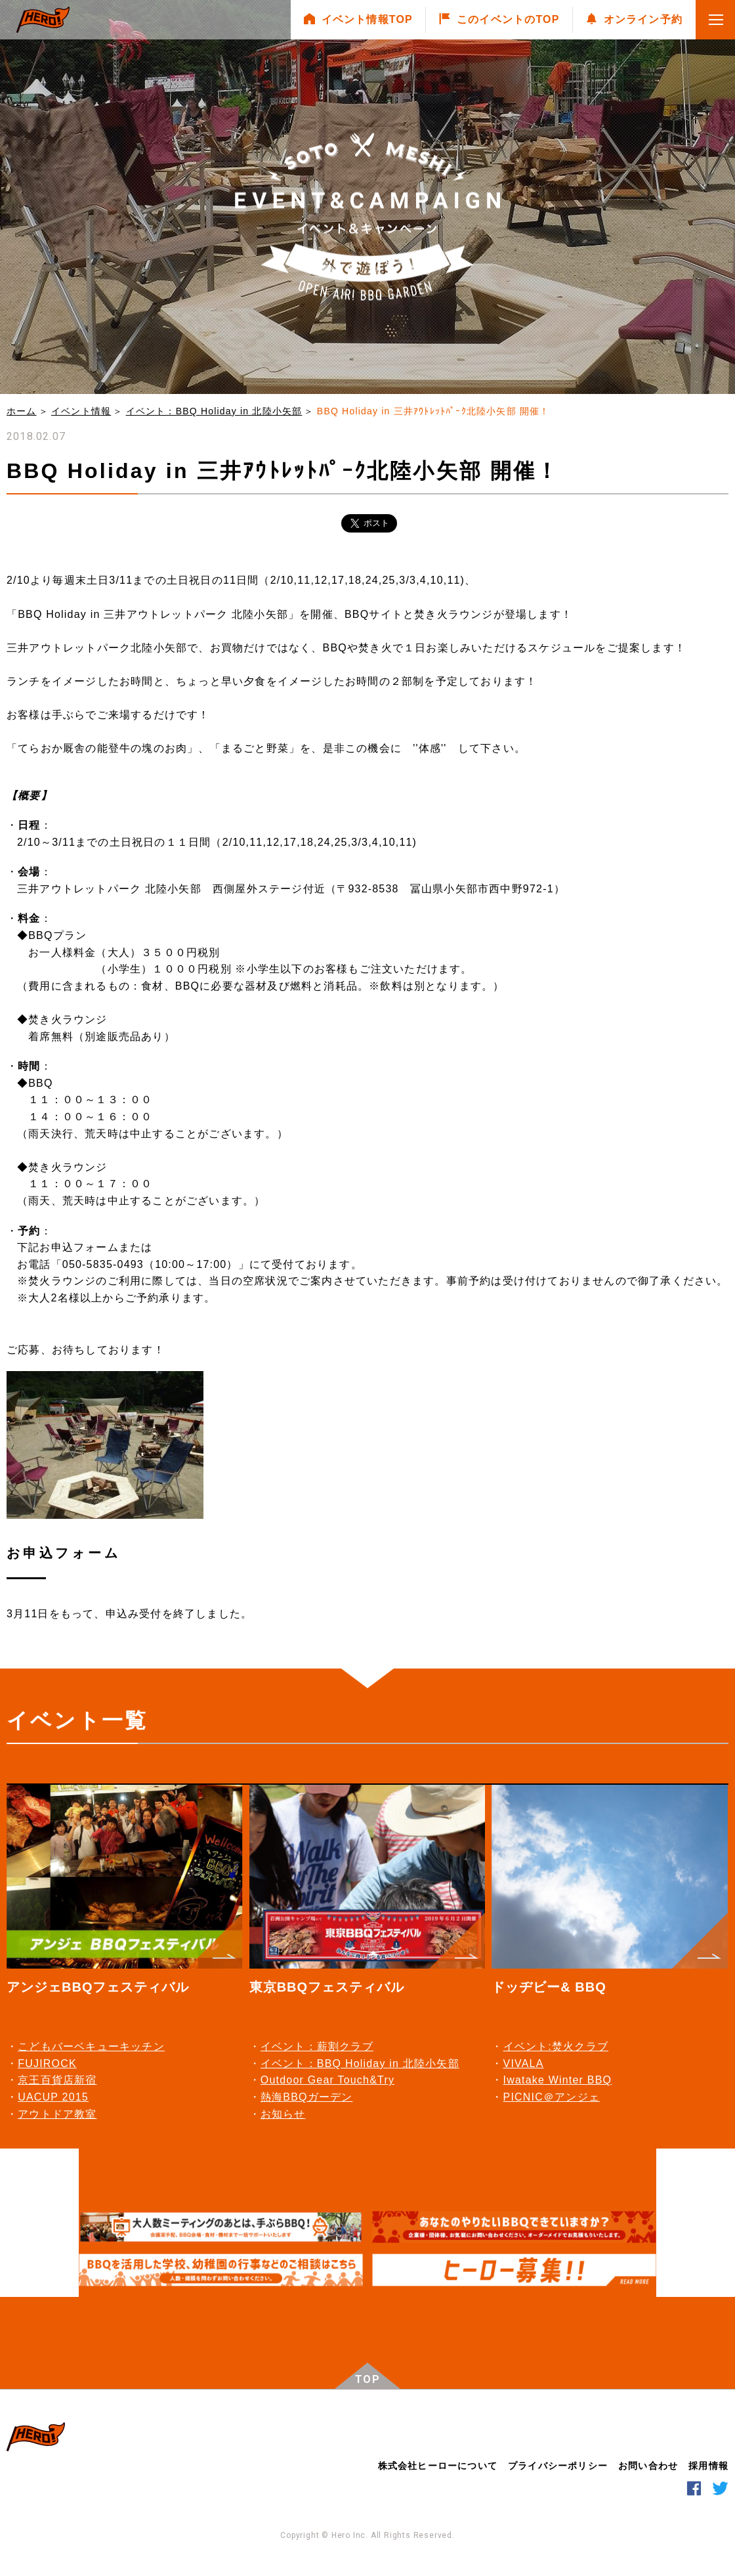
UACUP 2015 (53, 2097)
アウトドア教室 (57, 2114)
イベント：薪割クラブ (317, 2046)
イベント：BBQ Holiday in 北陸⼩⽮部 (214, 411)
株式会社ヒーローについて (437, 2465)
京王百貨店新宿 (57, 2079)
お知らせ (283, 2114)
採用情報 (708, 2465)
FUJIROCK (47, 2063)
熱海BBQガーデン (307, 2097)
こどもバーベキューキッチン (91, 2046)
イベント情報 (81, 411)
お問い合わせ (648, 2465)
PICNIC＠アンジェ (551, 2097)
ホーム (22, 411)
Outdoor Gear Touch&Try (327, 2079)
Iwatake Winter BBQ (557, 2079)
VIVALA (523, 2063)
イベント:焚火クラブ (555, 2046)
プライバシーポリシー (558, 2465)
